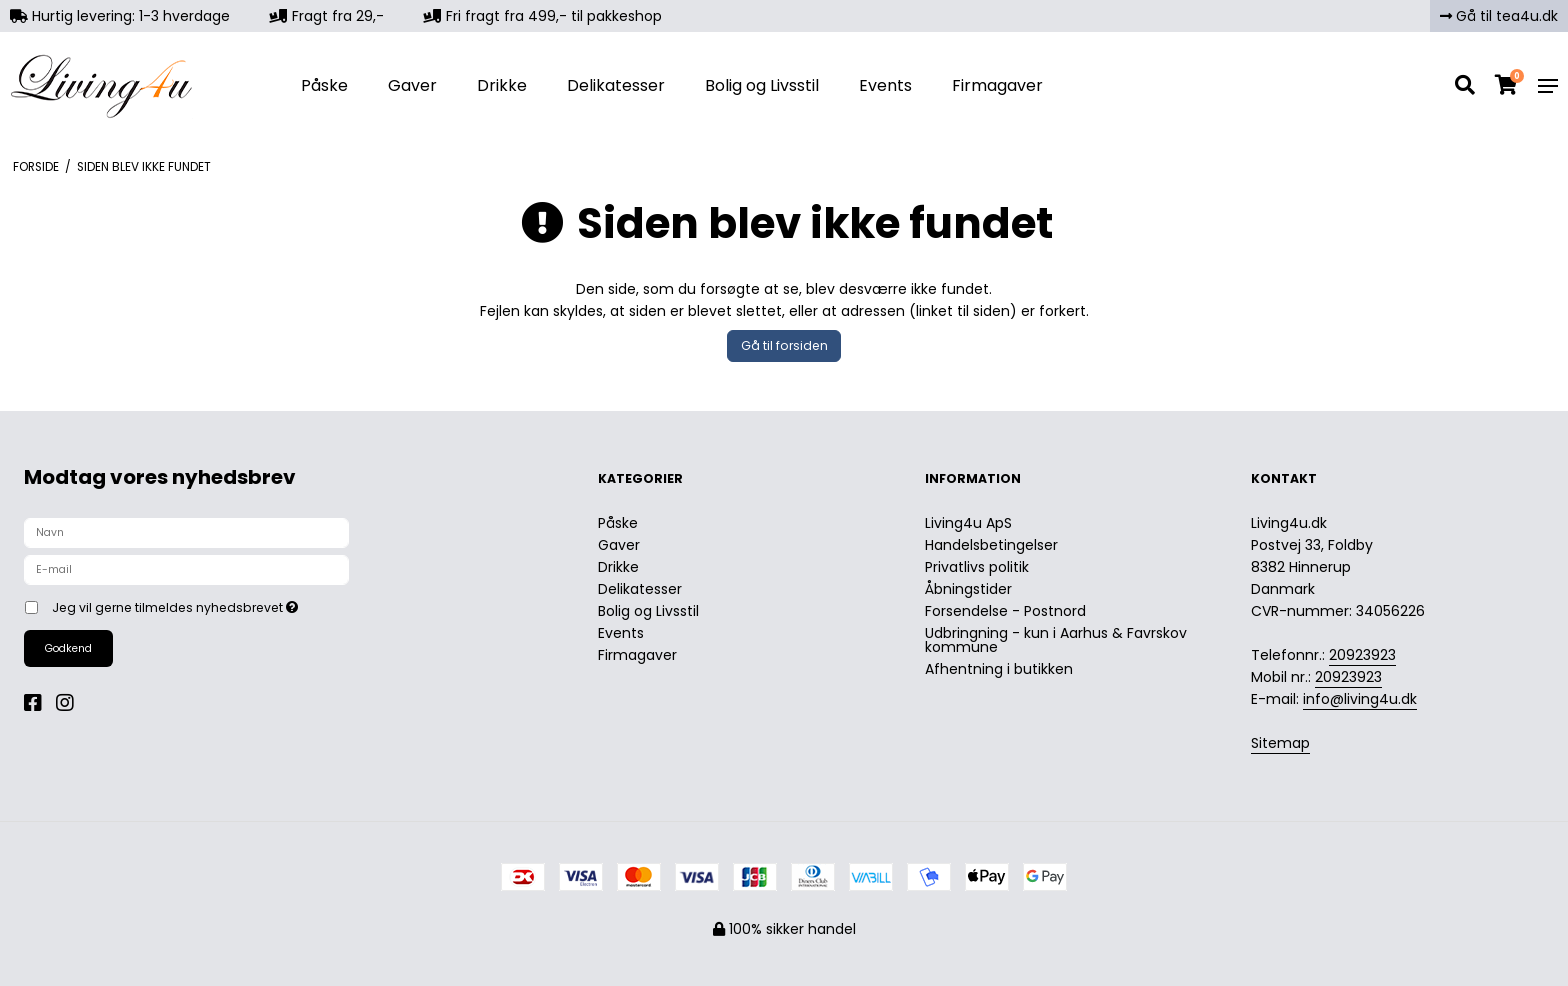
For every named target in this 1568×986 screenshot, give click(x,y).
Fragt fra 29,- (327, 16)
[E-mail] (186, 569)
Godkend (68, 648)
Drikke (502, 85)
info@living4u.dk (1360, 699)
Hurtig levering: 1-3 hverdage (120, 16)
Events (885, 85)
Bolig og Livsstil (762, 85)
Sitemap (1280, 743)
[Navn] (186, 532)
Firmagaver (997, 85)
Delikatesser (616, 85)
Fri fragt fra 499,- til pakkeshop (543, 16)
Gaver (412, 85)
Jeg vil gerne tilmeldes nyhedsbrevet (245, 604)
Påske (324, 85)
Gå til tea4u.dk (1499, 16)
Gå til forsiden (784, 345)
